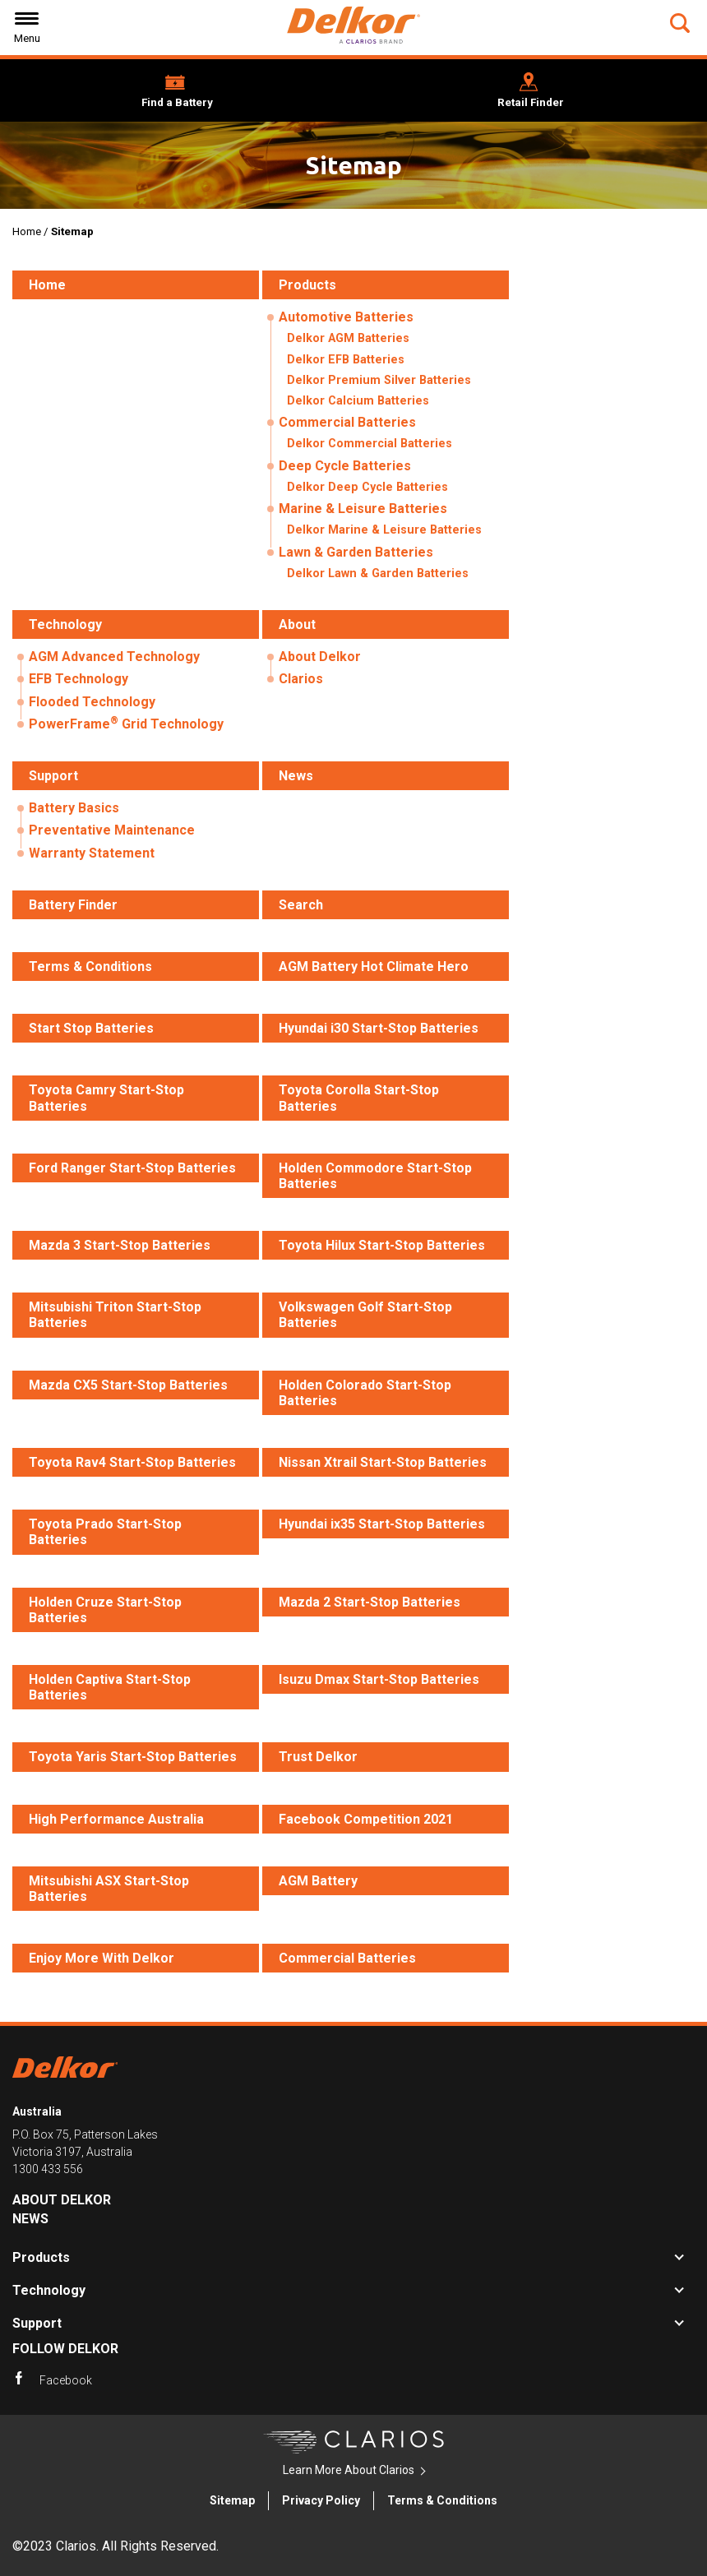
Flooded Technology (92, 702)
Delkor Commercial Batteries (369, 444)
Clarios (301, 679)
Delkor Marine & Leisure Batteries (384, 530)
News (30, 2219)
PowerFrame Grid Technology (126, 723)
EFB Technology (78, 679)
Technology (48, 2290)
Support (37, 2323)
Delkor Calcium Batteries (358, 401)
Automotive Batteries (346, 317)
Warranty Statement (92, 853)
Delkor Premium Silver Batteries (379, 380)
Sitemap (232, 2500)
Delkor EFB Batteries (345, 360)
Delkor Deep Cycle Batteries (367, 487)
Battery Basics (74, 808)
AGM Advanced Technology (114, 656)
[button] (682, 23)
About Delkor (320, 656)
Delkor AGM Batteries (348, 338)
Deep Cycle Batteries (345, 466)
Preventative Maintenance (112, 830)
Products (41, 2257)
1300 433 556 (47, 2169)
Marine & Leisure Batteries (363, 508)
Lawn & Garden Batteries (356, 552)
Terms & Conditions (442, 2500)
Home (26, 231)
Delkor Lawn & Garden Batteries (378, 573)
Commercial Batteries (347, 422)
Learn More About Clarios (348, 2470)
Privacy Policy (321, 2500)
